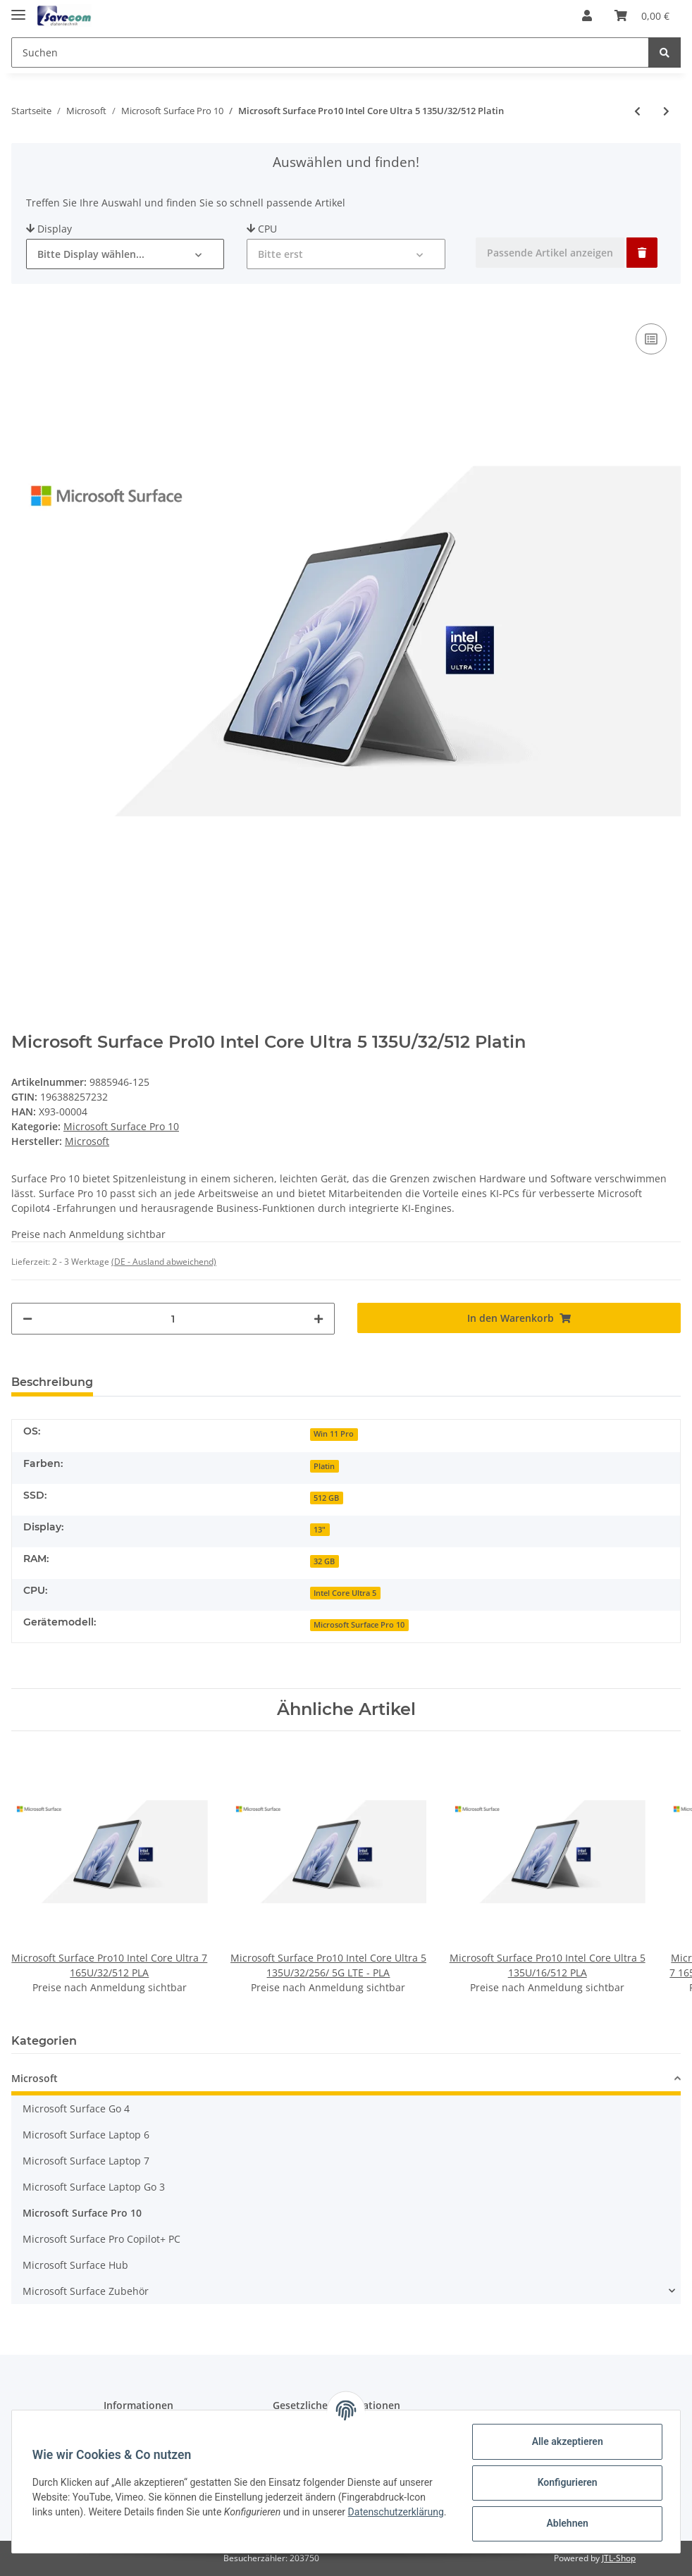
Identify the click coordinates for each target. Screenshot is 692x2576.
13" (320, 1530)
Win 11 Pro (334, 1434)
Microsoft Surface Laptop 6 (86, 2134)
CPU (262, 228)
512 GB (326, 1498)
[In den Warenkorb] (519, 1318)
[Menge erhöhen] (318, 1319)
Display (49, 228)
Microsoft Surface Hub (75, 2265)
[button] (587, 15)
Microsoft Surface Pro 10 (121, 1126)
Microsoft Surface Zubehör (86, 2291)
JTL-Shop (619, 2558)
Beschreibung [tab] (52, 1382)
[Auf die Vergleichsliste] (651, 338)
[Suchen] (330, 52)
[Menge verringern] (27, 1319)
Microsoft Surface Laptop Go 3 (94, 2186)
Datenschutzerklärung (82, 2519)
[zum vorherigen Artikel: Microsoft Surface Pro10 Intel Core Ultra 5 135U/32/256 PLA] (637, 111)
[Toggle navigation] (18, 9)
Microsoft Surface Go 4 (76, 2108)
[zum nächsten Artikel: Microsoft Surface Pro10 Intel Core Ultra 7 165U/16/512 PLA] (666, 111)
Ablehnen (565, 2523)
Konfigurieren (565, 2482)
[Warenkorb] (642, 15)
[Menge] (173, 1319)
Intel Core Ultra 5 (345, 1593)
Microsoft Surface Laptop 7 (86, 2160)
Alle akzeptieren (564, 2441)
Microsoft (34, 2078)
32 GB (324, 1561)
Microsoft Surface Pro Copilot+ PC (101, 2239)
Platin (324, 1466)
